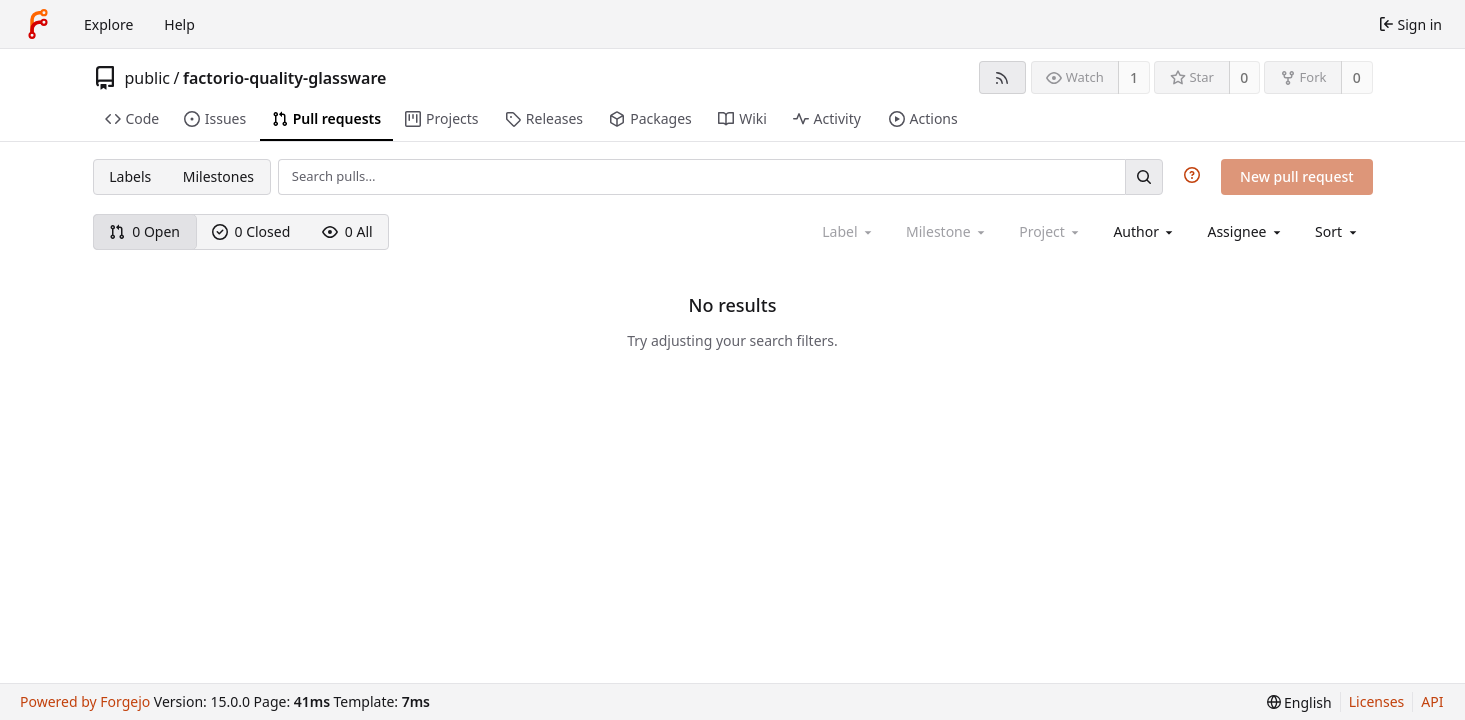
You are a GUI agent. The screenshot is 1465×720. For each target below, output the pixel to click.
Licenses (1377, 701)
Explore (108, 24)
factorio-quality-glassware (285, 78)
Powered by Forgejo (85, 701)
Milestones (218, 176)
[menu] (1337, 231)
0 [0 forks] (1357, 77)
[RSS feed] (1002, 77)
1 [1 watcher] (1134, 77)
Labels (130, 176)
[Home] (38, 24)
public (148, 78)
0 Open (144, 231)
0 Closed (251, 231)
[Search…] (1144, 176)
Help (179, 24)
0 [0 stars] (1244, 77)
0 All (347, 231)
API (1432, 701)
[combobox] (1144, 231)
